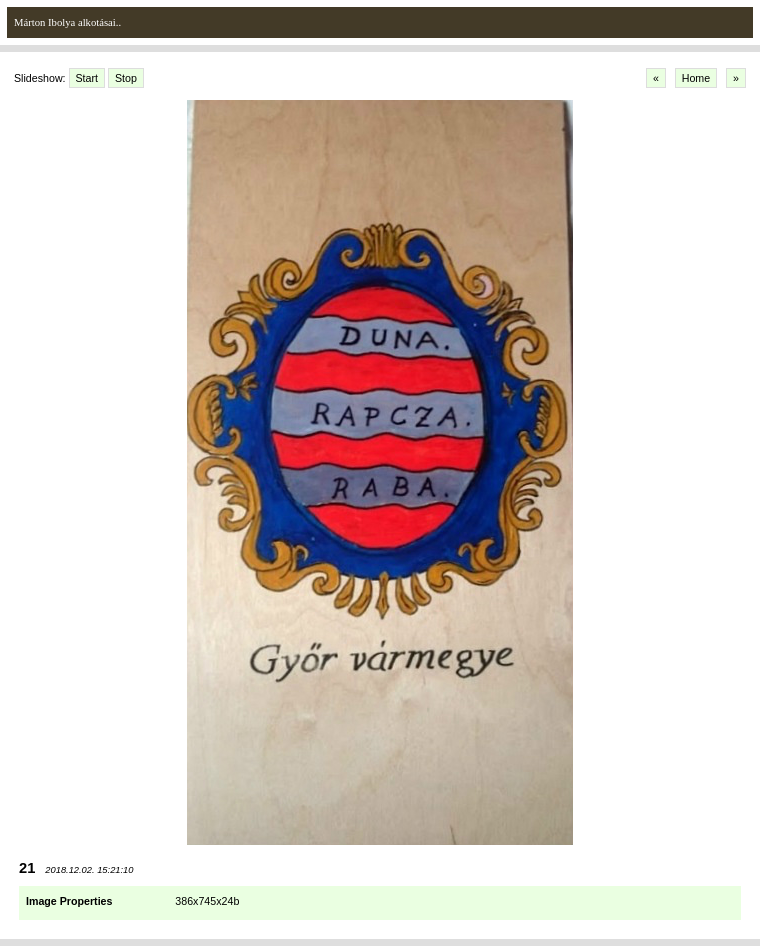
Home (696, 78)
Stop (126, 78)
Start (87, 78)
